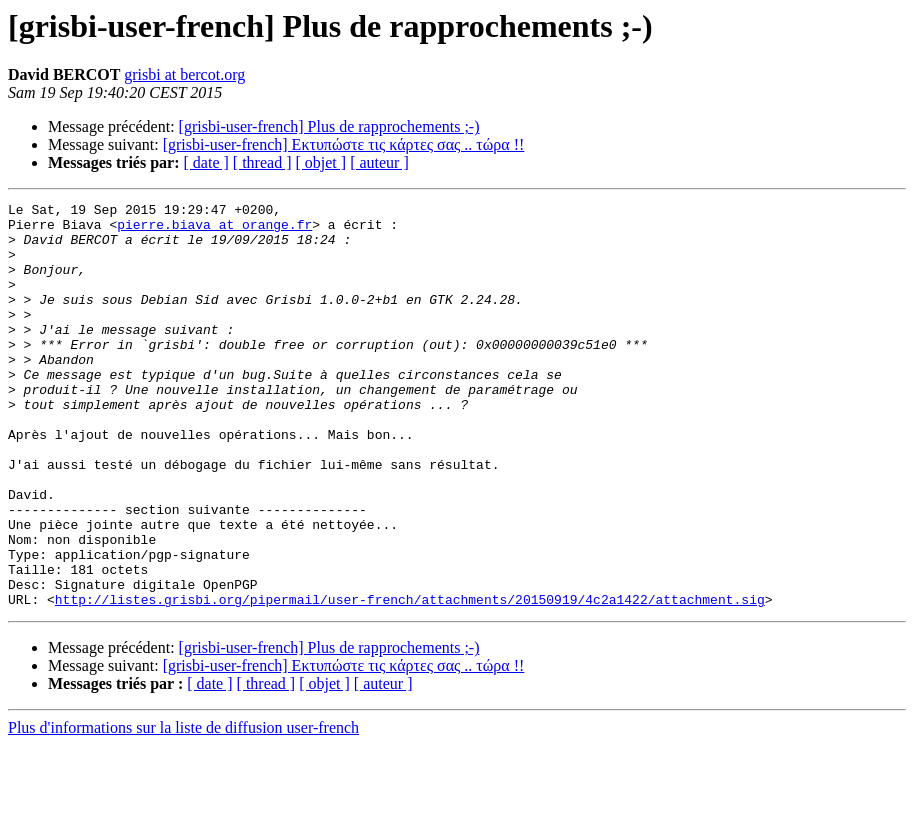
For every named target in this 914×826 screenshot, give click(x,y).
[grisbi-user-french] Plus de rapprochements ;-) (329, 126)
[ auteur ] (379, 162)
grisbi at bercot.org (184, 74)
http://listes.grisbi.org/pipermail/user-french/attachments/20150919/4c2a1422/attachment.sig (410, 680)
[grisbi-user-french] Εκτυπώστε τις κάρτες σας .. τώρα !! (344, 144)
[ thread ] (262, 162)
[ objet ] (320, 162)
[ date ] (206, 162)
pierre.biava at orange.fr (214, 230)
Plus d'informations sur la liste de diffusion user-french (183, 808)
